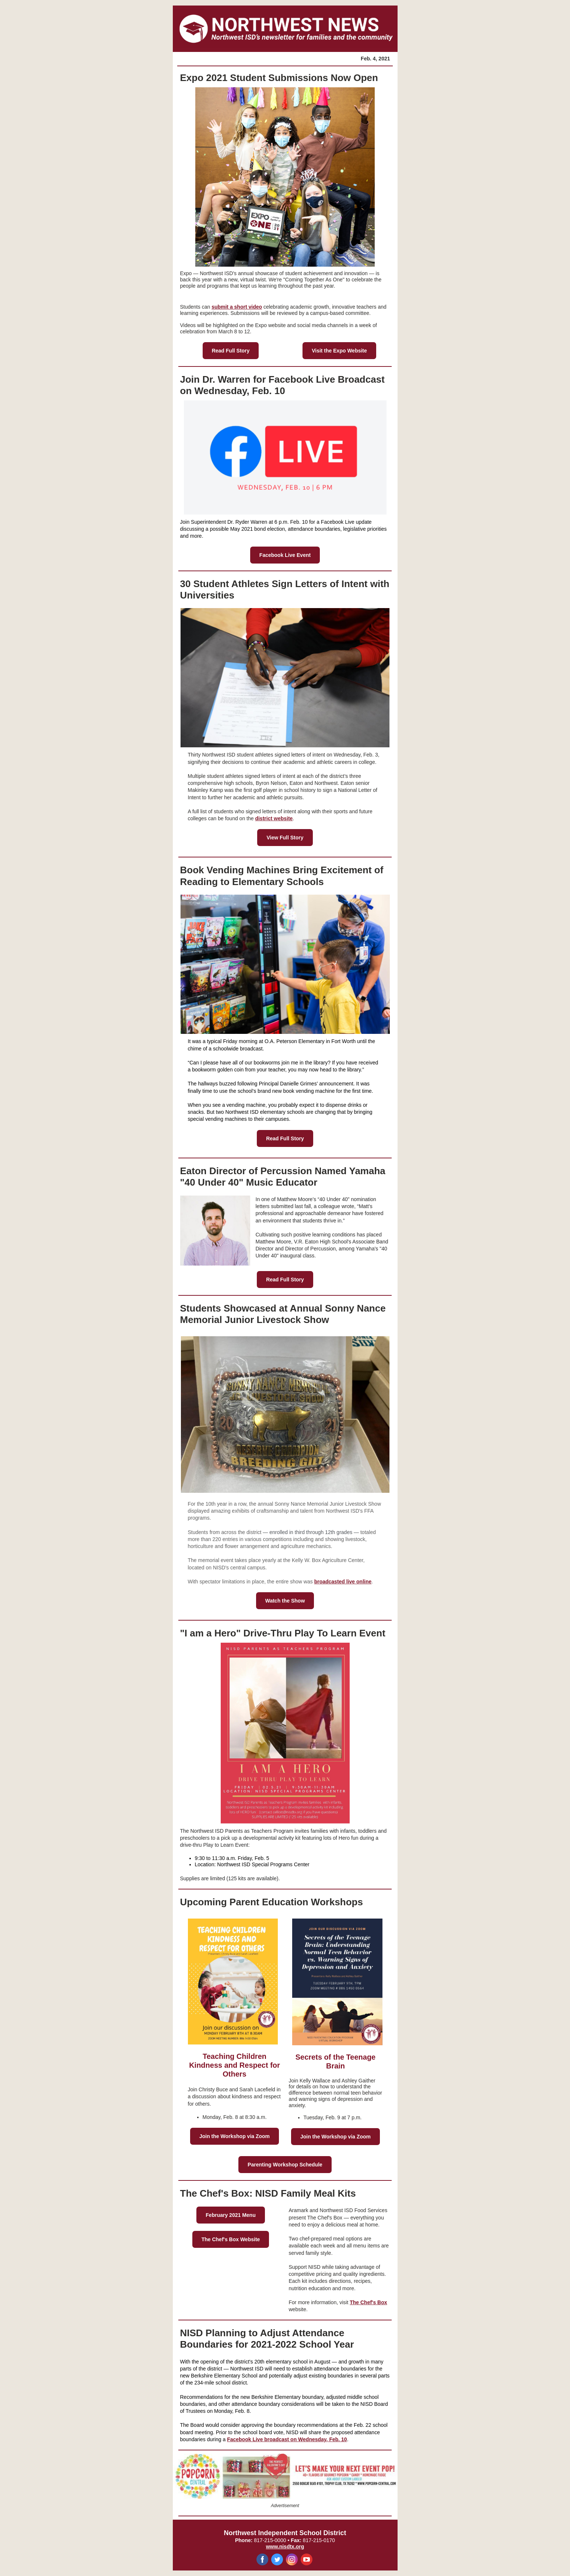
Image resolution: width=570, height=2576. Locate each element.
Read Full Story (231, 351)
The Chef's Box (368, 2302)
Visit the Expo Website (339, 351)
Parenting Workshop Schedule (285, 2165)
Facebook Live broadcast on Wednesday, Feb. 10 (287, 2439)
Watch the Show (285, 1601)
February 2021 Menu (230, 2215)
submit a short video (236, 307)
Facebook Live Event (285, 555)
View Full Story (284, 837)
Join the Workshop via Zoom (234, 2136)
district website (274, 818)
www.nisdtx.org (285, 2546)
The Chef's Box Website (231, 2239)
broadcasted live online (343, 1581)
